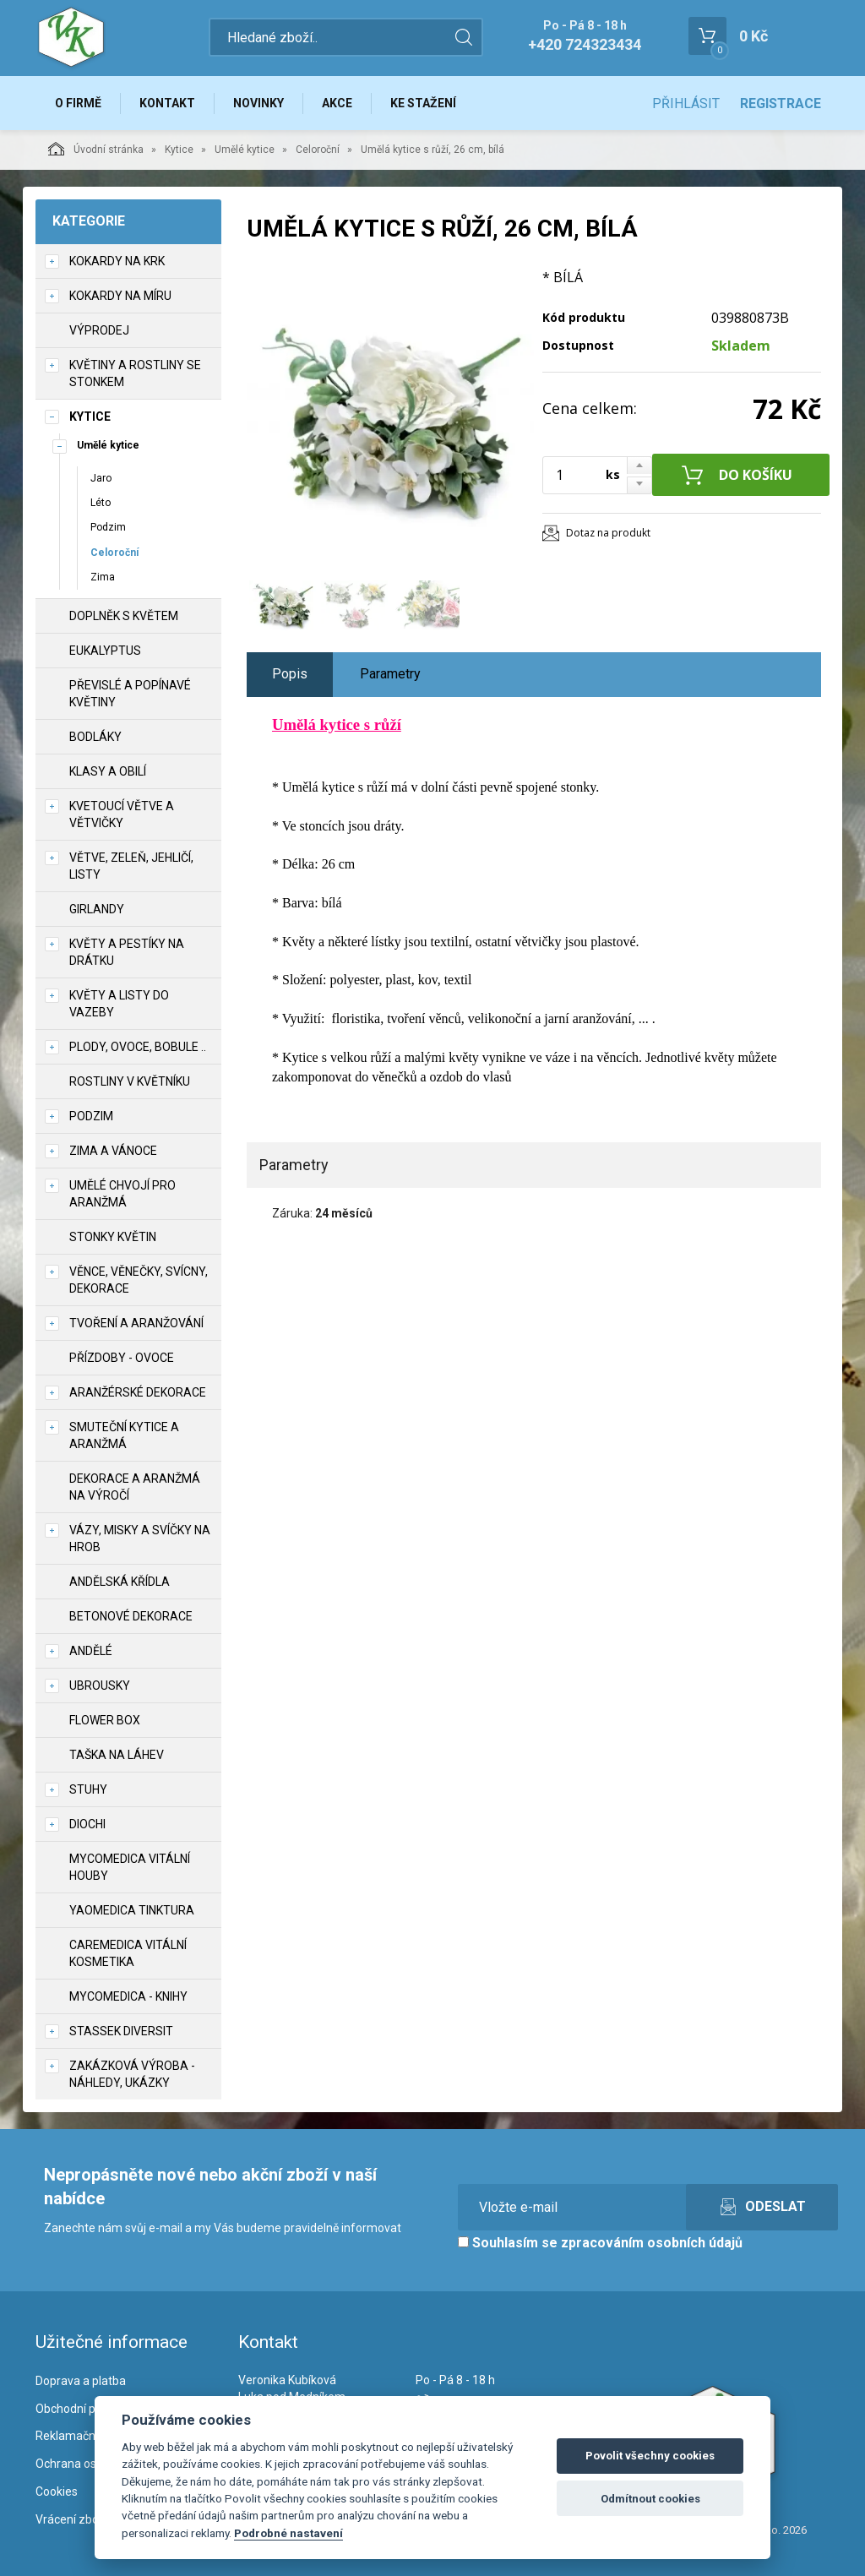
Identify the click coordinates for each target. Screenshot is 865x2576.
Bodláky (95, 736)
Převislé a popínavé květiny (130, 693)
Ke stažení (423, 103)
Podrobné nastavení (288, 2533)
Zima (102, 577)
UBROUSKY (99, 1685)
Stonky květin (112, 1237)
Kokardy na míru (120, 295)
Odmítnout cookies (650, 2498)
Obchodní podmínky (88, 2408)
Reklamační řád (76, 2436)
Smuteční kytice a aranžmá (124, 1435)
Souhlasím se (600, 2243)
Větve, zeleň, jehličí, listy (131, 866)
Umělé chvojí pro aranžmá (122, 1194)
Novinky (258, 103)
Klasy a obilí (107, 771)
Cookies (56, 2491)
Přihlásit (686, 103)
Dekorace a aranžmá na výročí (134, 1487)
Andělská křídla (119, 1581)
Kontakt (167, 103)
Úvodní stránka (96, 148)
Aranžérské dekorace (137, 1392)
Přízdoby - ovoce (121, 1357)
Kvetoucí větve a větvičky (121, 814)
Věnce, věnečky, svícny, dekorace (138, 1280)
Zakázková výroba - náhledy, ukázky (132, 2074)
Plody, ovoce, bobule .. (137, 1047)
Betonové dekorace (131, 1616)
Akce (337, 103)
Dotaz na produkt (608, 533)
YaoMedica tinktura (131, 1910)
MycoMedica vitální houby (129, 1867)
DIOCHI (87, 1824)
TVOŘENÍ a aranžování (136, 1323)
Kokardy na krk (117, 261)
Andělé (90, 1651)
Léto (100, 503)
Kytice (179, 149)
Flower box (104, 1720)
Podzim (108, 527)
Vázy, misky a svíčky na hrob (139, 1538)
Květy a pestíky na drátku (126, 952)
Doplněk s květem (123, 616)
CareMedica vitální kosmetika (128, 1953)
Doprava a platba (80, 2381)
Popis (289, 674)
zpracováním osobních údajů (652, 2243)
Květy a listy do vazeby (119, 1003)
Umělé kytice (245, 149)
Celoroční (318, 149)
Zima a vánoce (113, 1150)
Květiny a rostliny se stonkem (135, 373)
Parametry (390, 674)
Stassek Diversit (121, 2031)
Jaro (101, 478)
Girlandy (96, 909)
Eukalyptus (105, 650)
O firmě (78, 103)
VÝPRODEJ (99, 330)
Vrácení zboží (71, 2519)
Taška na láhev (116, 1755)
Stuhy (88, 1789)
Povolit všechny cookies (650, 2455)
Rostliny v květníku (129, 1081)
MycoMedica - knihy (128, 1996)
